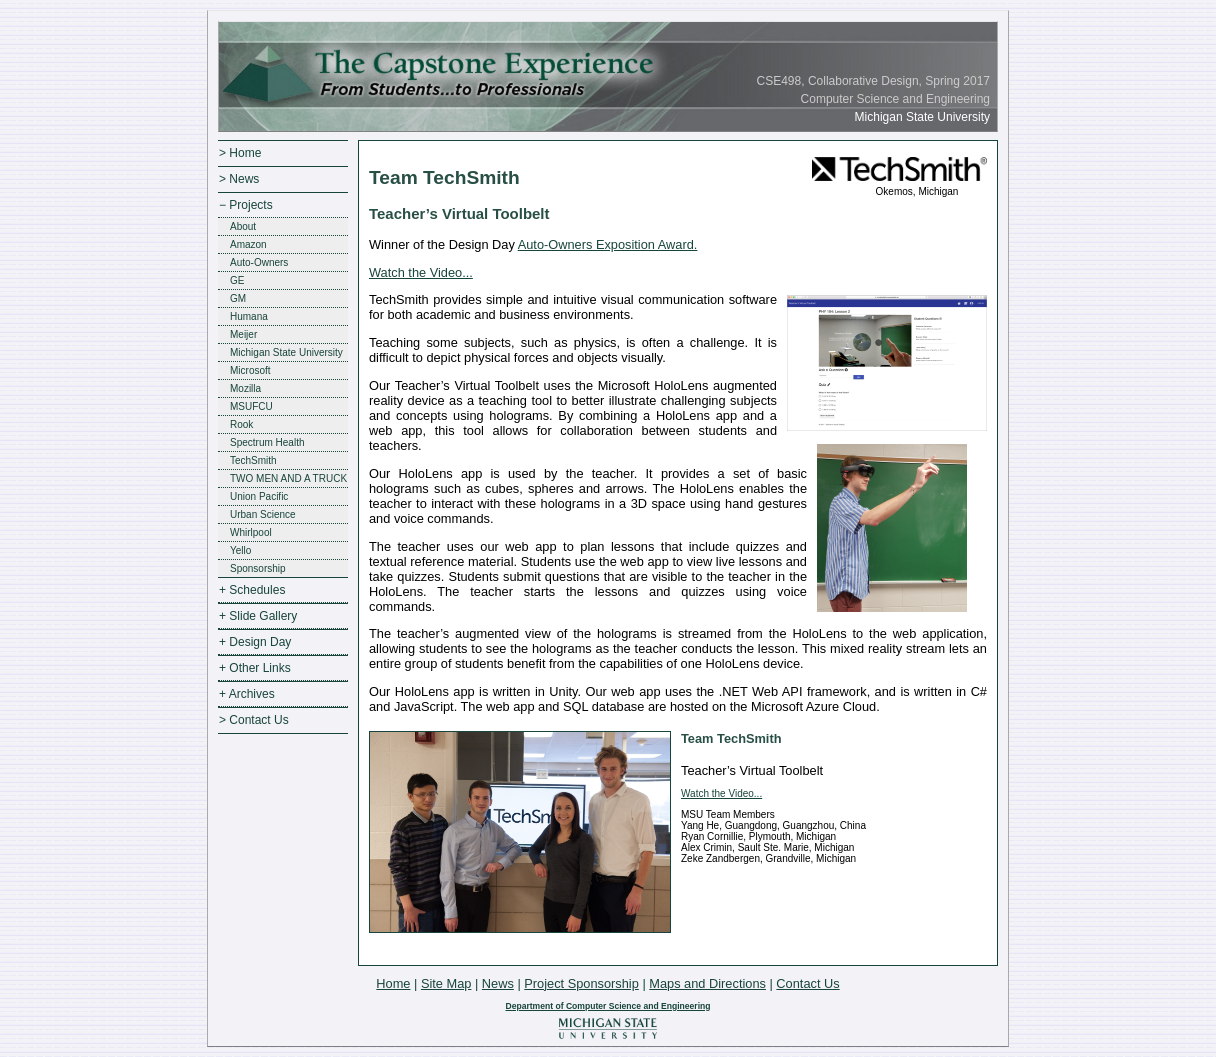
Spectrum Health (267, 442)
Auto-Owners (259, 262)
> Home (240, 153)
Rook (241, 424)
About (243, 226)
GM (238, 298)
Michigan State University (286, 352)
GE (237, 280)
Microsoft (250, 370)
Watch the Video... (421, 272)
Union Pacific (259, 496)
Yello (240, 550)
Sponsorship (258, 568)
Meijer (243, 334)
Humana (249, 316)
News (498, 983)
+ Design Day (255, 642)
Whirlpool (251, 532)
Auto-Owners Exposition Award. (608, 244)
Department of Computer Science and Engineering (607, 1006)
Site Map (446, 983)
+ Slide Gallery (258, 616)
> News (239, 179)
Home (393, 983)
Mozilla (245, 388)
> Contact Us (254, 720)
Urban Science (263, 514)
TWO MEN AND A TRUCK (288, 478)
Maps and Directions (707, 983)
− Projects (246, 205)
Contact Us (807, 983)
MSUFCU (251, 406)
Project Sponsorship (581, 983)
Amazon (248, 244)
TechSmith (253, 460)
